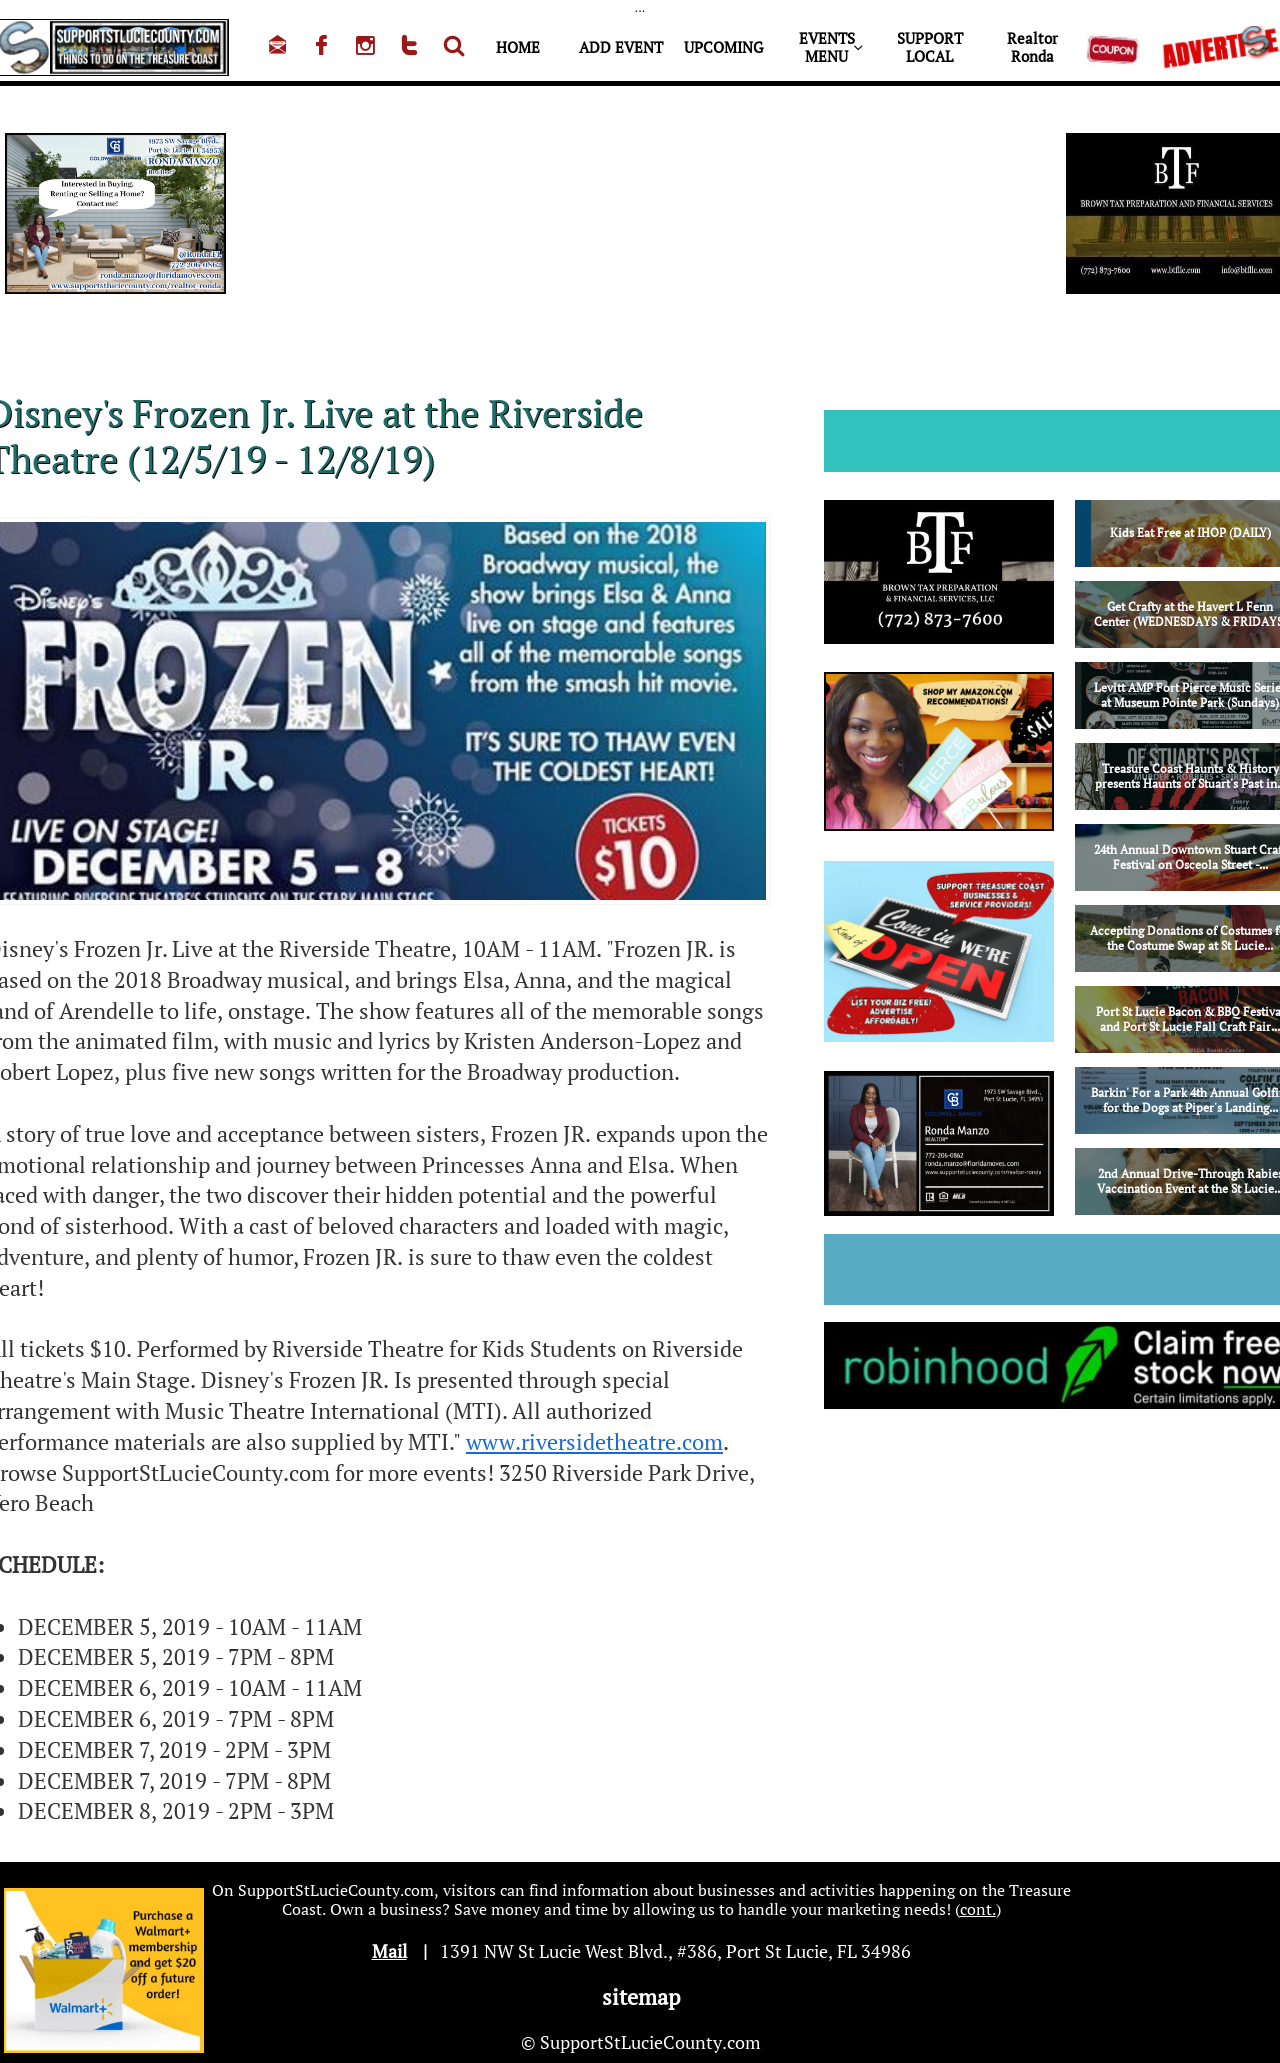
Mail (389, 1951)
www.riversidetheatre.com (594, 1441)
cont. (978, 1909)
